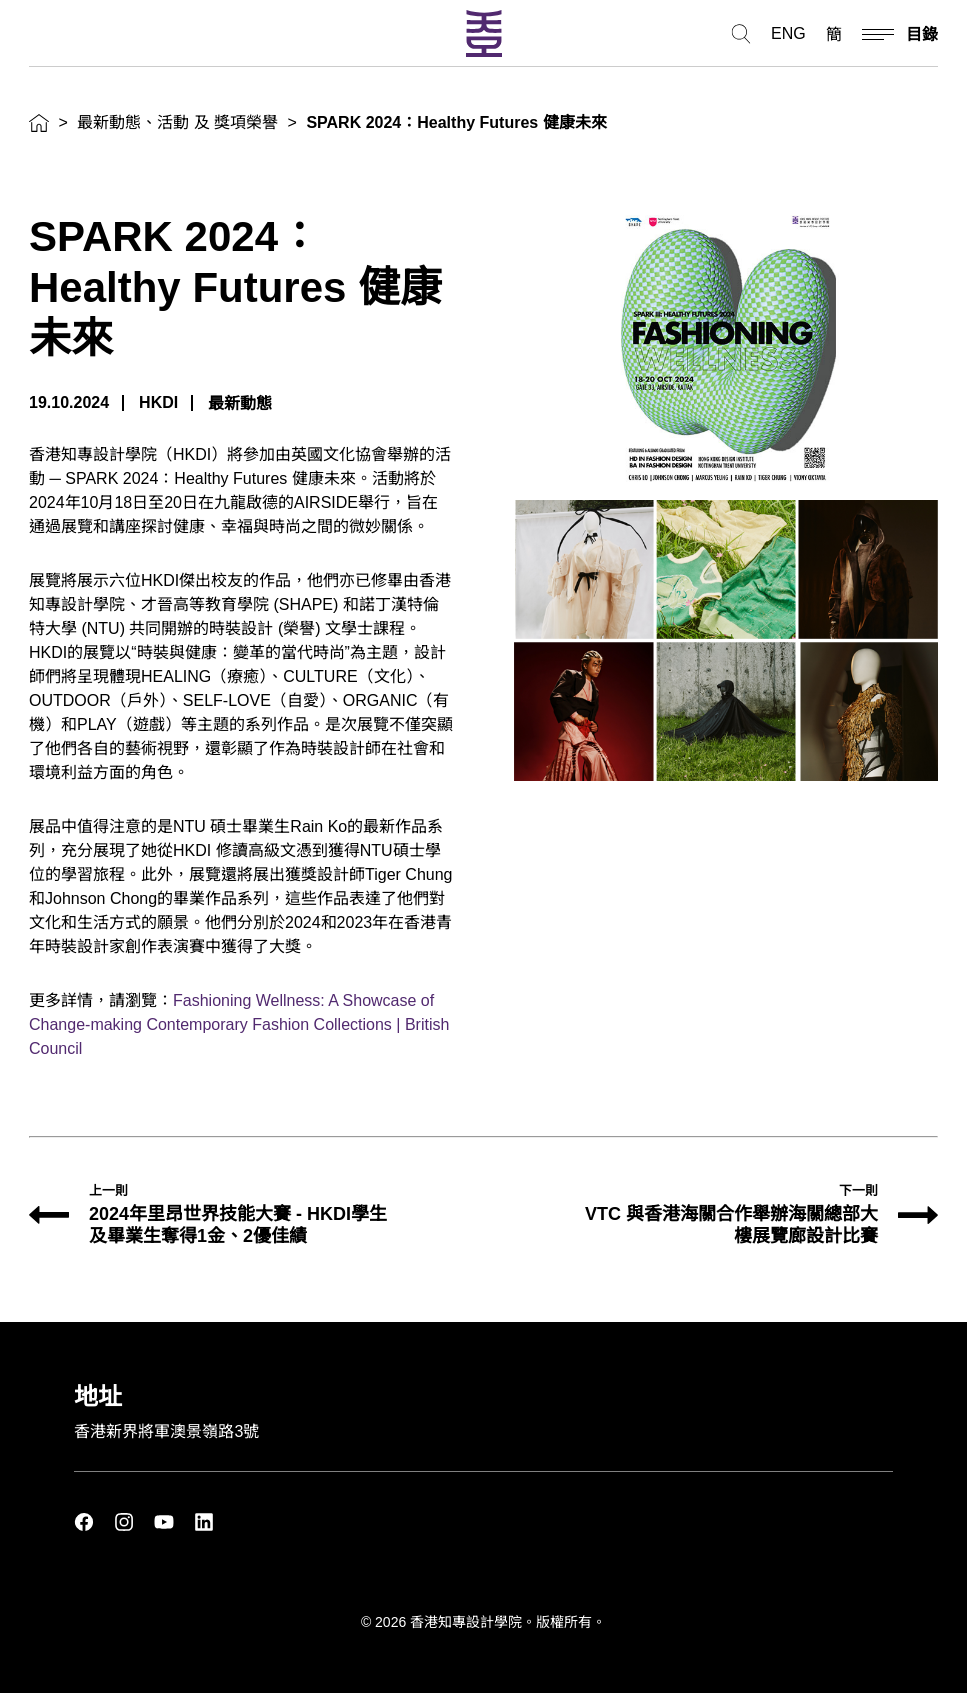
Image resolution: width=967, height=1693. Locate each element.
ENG (788, 34)
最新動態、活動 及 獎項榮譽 (177, 122)
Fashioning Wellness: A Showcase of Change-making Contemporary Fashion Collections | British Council (239, 1024)
